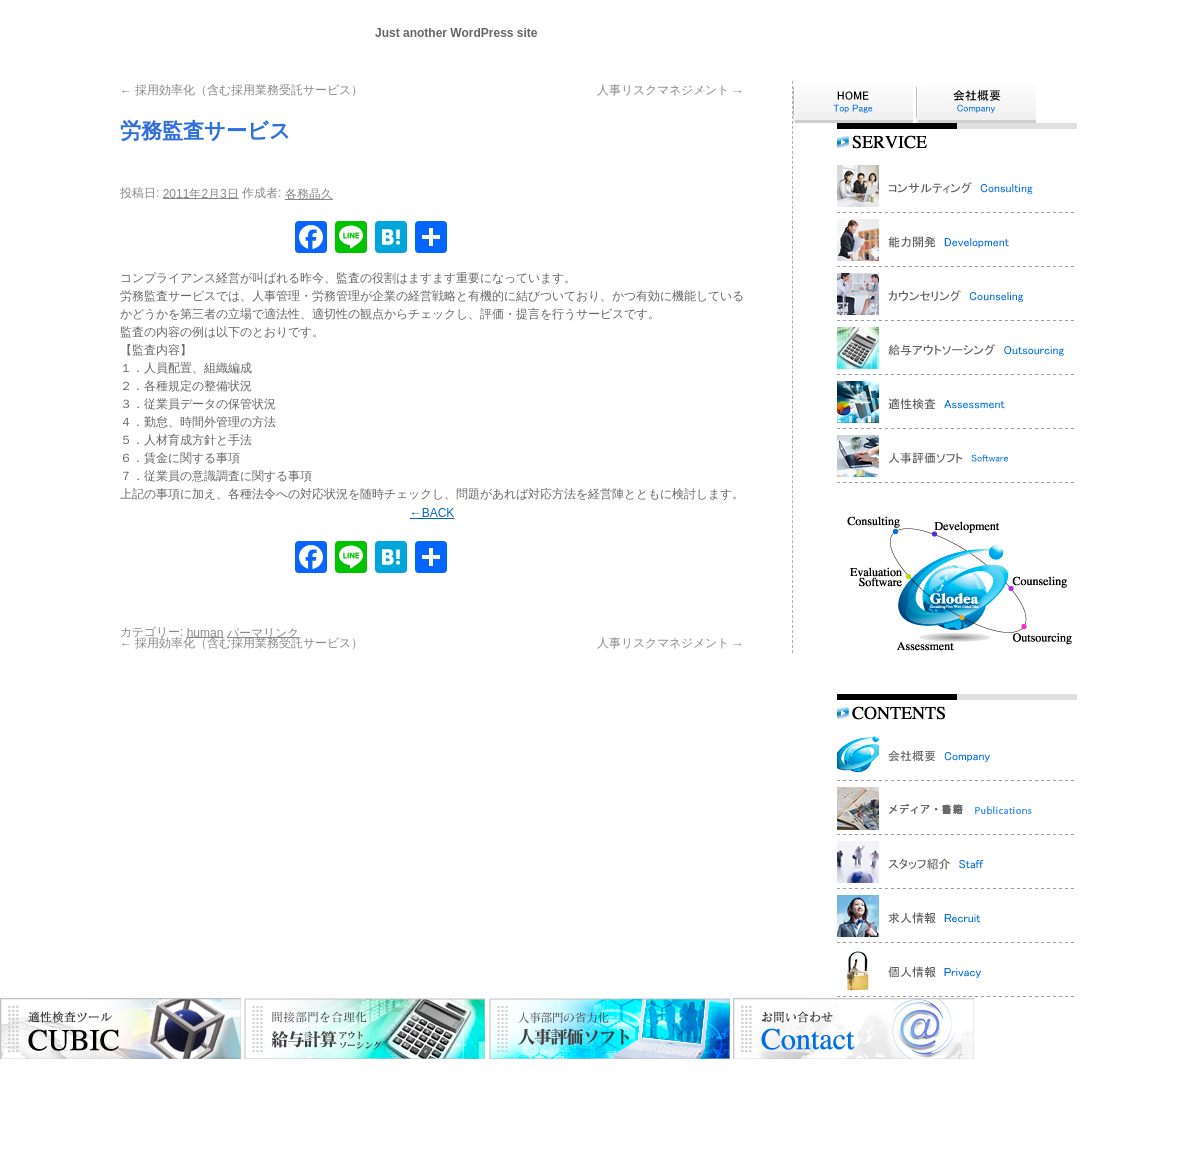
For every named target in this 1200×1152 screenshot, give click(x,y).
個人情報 (1030, 1076)
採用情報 (969, 1076)
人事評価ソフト (720, 1076)
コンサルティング (288, 1076)
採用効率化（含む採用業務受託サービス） (241, 90)
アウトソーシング (556, 1076)
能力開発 (373, 1076)
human (205, 632)
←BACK (432, 513)
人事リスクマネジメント (670, 90)
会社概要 (203, 1076)
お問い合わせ (896, 1076)
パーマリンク (263, 632)
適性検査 (641, 1076)
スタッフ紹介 (811, 1076)
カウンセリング (452, 1076)
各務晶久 (309, 194)
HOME (148, 1076)
